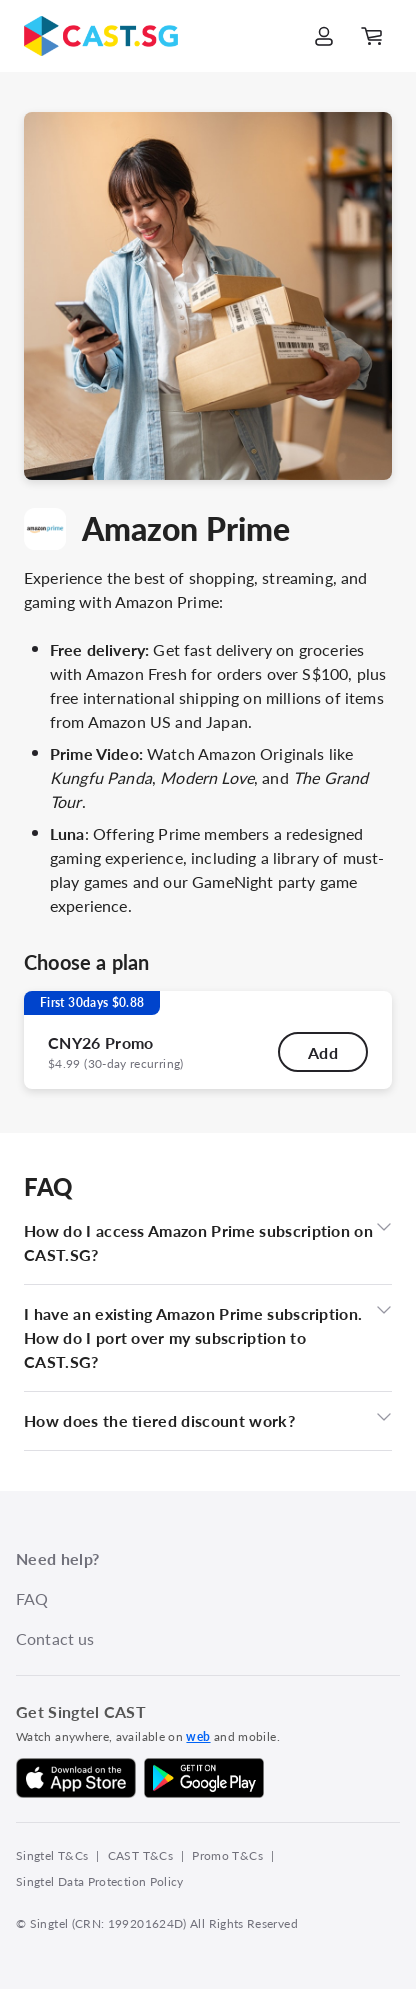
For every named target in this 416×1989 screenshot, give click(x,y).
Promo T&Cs (227, 1855)
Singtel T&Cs (52, 1855)
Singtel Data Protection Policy (100, 1881)
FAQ (32, 1598)
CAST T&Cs (140, 1855)
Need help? (57, 1558)
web (198, 1736)
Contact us (55, 1638)
